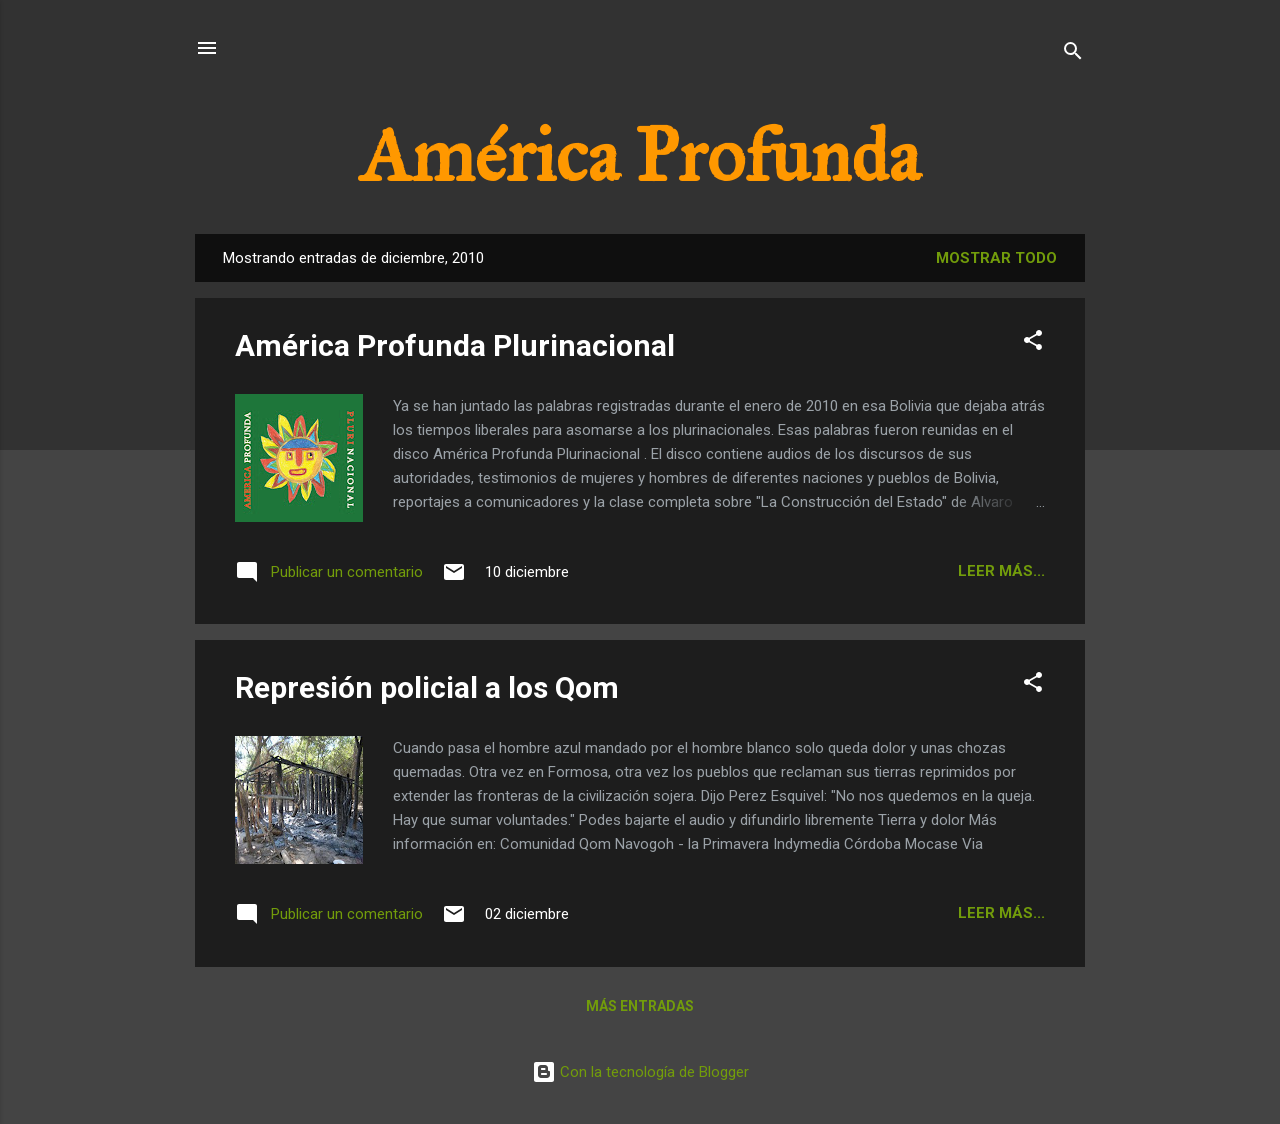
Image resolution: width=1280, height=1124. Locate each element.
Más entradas (640, 1006)
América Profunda (640, 156)
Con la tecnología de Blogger (640, 1072)
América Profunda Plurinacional (455, 345)
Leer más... (1001, 571)
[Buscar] (1073, 54)
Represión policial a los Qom (427, 687)
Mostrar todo (996, 258)
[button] (1033, 343)
